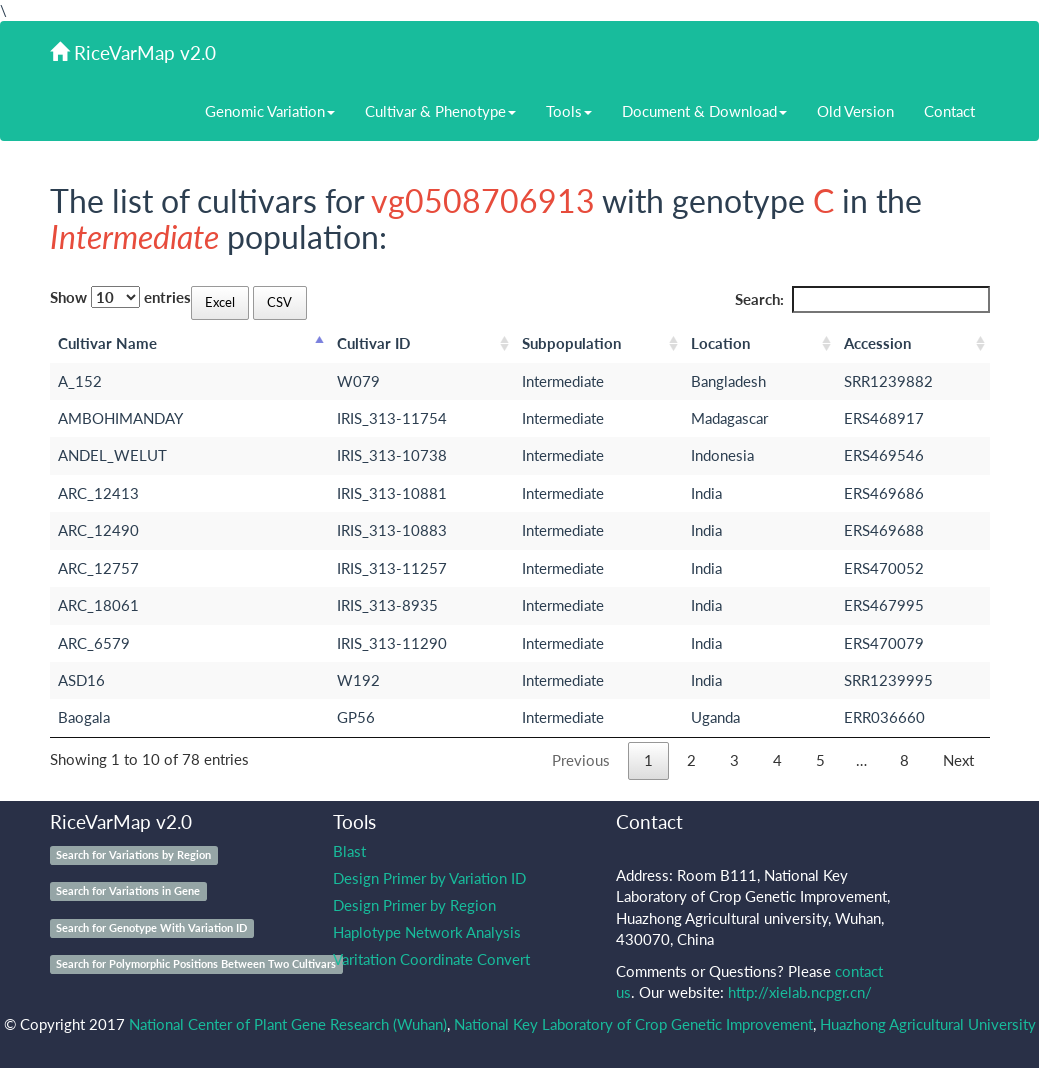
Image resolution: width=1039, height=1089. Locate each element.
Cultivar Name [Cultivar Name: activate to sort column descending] (107, 343)
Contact (949, 111)
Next (958, 760)
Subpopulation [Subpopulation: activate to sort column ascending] (571, 343)
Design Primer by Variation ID (429, 878)
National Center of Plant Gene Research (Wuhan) (288, 1024)
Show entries (120, 297)
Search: (862, 299)
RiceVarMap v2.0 (133, 52)
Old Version (855, 111)
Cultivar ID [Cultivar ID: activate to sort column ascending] (373, 343)
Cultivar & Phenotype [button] (440, 111)
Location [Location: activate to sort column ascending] (720, 343)
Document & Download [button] (704, 111)
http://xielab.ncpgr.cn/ (800, 992)
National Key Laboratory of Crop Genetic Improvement (633, 1024)
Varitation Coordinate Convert (431, 959)
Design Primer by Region (414, 905)
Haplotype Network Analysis (427, 932)
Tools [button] (569, 111)
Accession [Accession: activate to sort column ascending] (877, 343)
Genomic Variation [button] (270, 111)
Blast (349, 851)
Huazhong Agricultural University (928, 1024)
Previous (581, 760)
